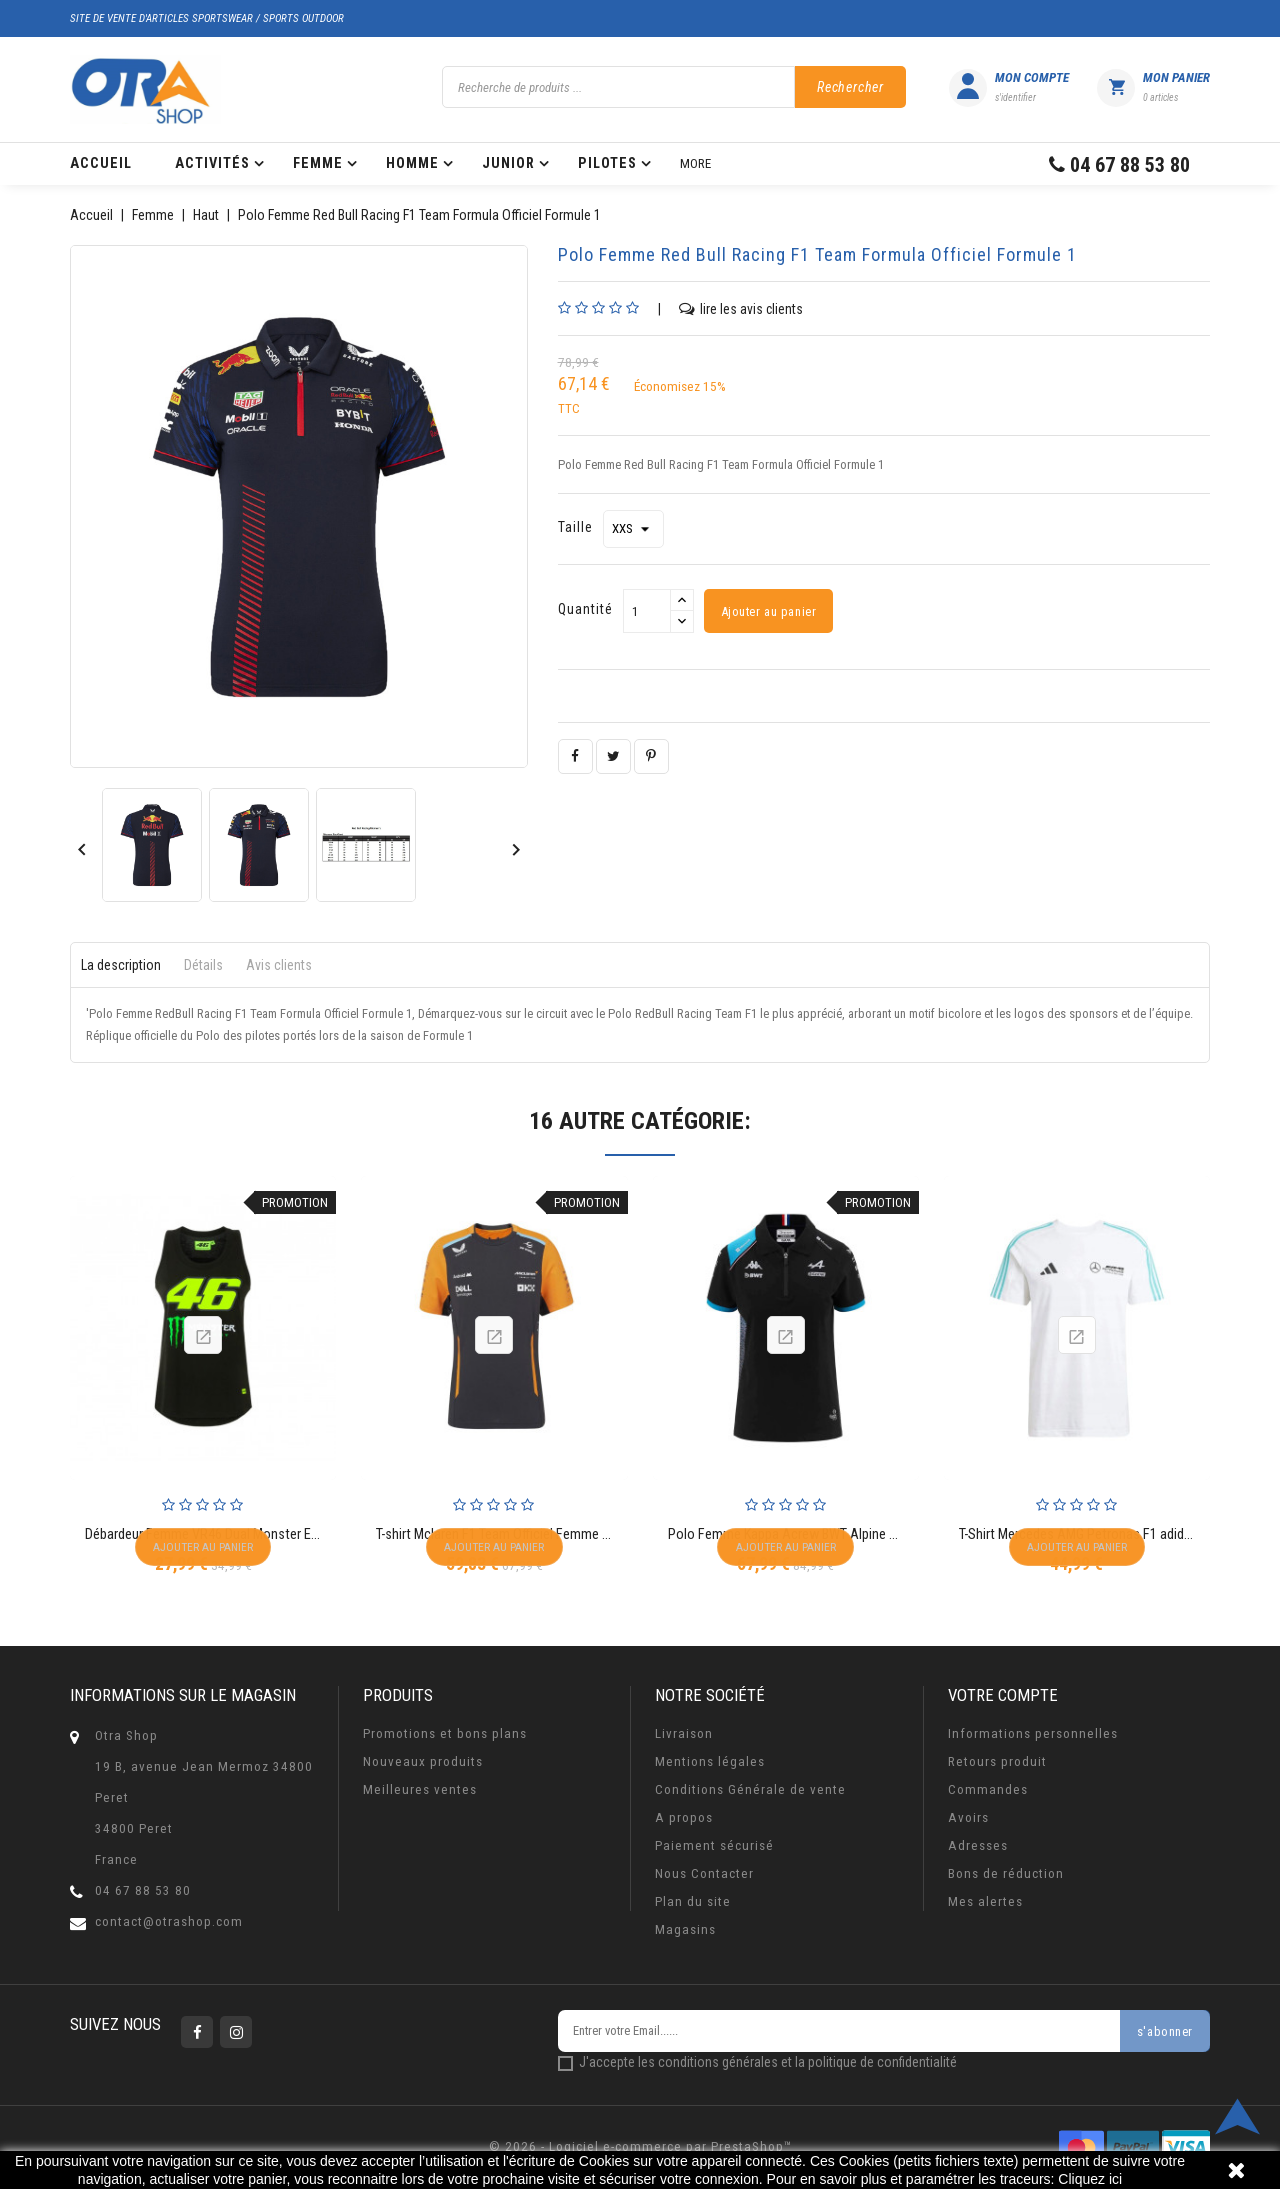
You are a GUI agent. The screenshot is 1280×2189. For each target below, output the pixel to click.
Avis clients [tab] (279, 965)
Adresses (978, 1845)
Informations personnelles (1033, 1733)
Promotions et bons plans (445, 1733)
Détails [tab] (203, 965)
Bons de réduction (1006, 1873)
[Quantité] (647, 611)
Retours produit (997, 1761)
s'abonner (1164, 2032)
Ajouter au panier (769, 612)
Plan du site (693, 1901)
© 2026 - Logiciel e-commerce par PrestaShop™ (640, 2146)
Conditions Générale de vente (750, 1789)
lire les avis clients (741, 308)
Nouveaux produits (423, 1761)
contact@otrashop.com (169, 1921)
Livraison (684, 1733)
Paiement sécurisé (714, 1845)
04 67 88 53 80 (143, 1890)
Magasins (685, 1929)
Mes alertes (985, 1901)
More (695, 163)
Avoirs (968, 1817)
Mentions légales (710, 1761)
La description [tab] (121, 965)
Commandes (988, 1789)
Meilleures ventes (420, 1789)
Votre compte (1003, 1695)
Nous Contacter (704, 1873)
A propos (684, 1817)
